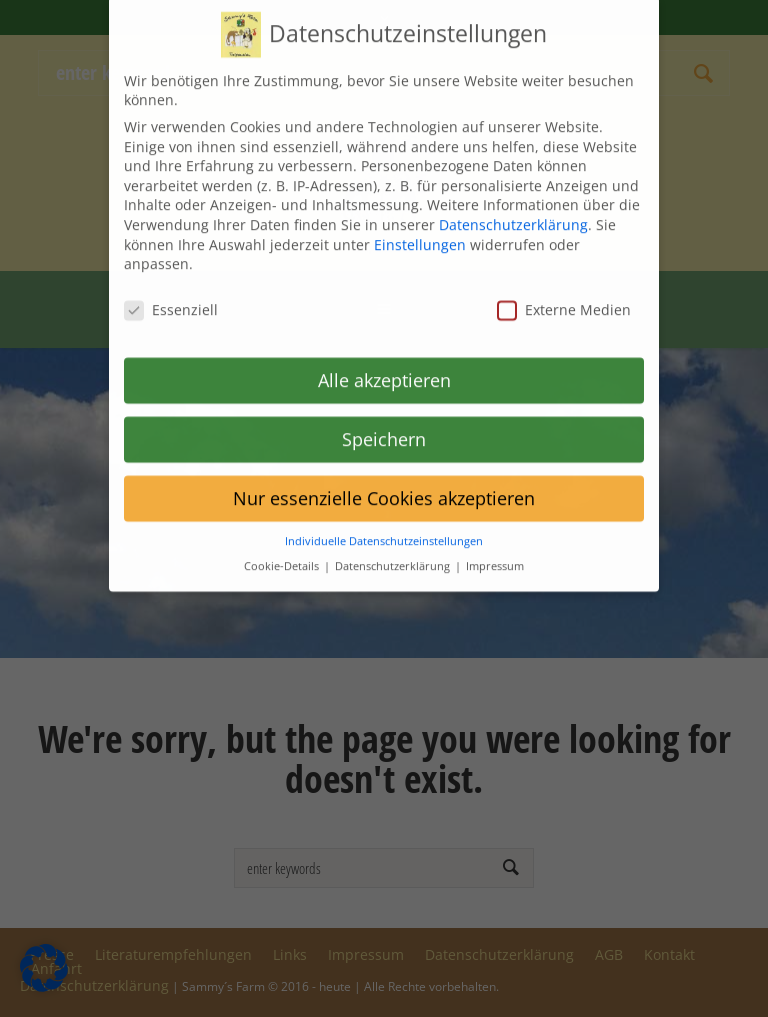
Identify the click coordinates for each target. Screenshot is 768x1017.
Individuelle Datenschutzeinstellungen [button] (384, 525)
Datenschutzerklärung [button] (394, 550)
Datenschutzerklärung (513, 208)
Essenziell (171, 293)
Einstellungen (420, 227)
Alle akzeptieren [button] (384, 363)
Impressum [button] (495, 550)
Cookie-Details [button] (283, 550)
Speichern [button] (384, 422)
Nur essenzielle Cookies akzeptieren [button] (384, 481)
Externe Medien (564, 293)
